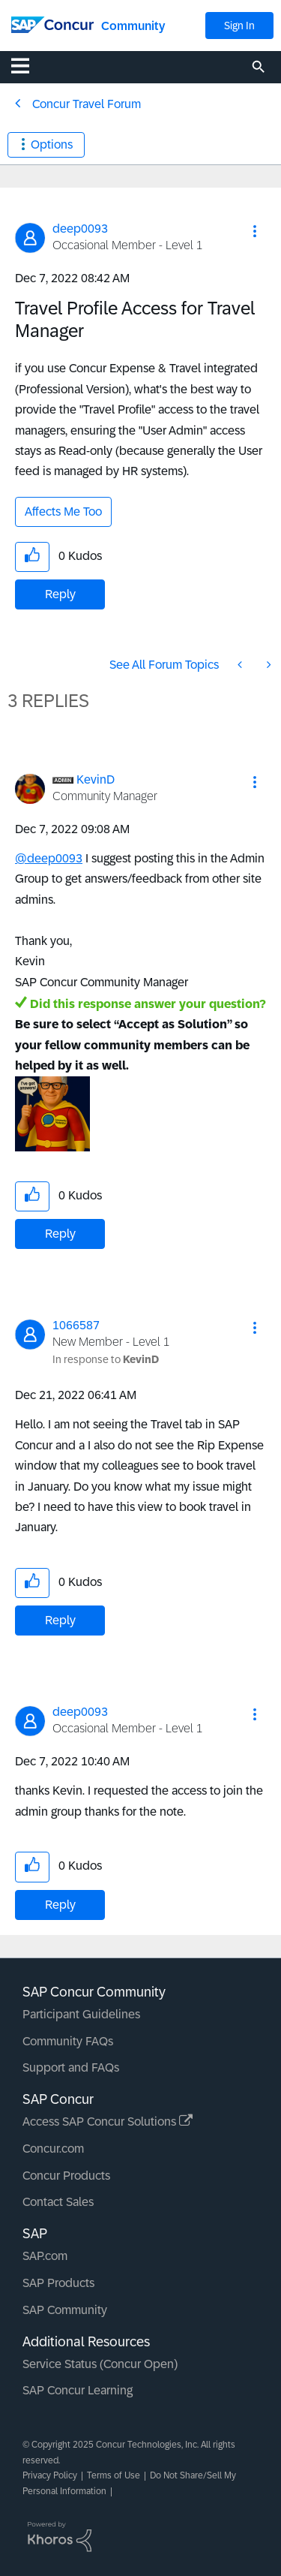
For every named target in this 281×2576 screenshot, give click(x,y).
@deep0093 (48, 858)
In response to (105, 1359)
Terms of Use (113, 2475)
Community (133, 26)
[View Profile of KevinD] (95, 779)
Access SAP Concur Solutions (107, 2121)
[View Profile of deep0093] (80, 228)
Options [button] (52, 144)
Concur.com (53, 2148)
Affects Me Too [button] (63, 511)
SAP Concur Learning (77, 2390)
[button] (255, 231)
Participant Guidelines (81, 2014)
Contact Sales (58, 2201)
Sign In (239, 26)
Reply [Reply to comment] (60, 1233)
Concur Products (66, 2175)
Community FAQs (67, 2041)
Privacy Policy (49, 2475)
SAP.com (44, 2255)
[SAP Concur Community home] (52, 24)
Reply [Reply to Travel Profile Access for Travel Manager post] (60, 594)
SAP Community (64, 2310)
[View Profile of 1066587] (76, 1325)
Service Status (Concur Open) (100, 2364)
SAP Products (58, 2283)
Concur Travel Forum (86, 104)
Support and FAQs (70, 2067)
